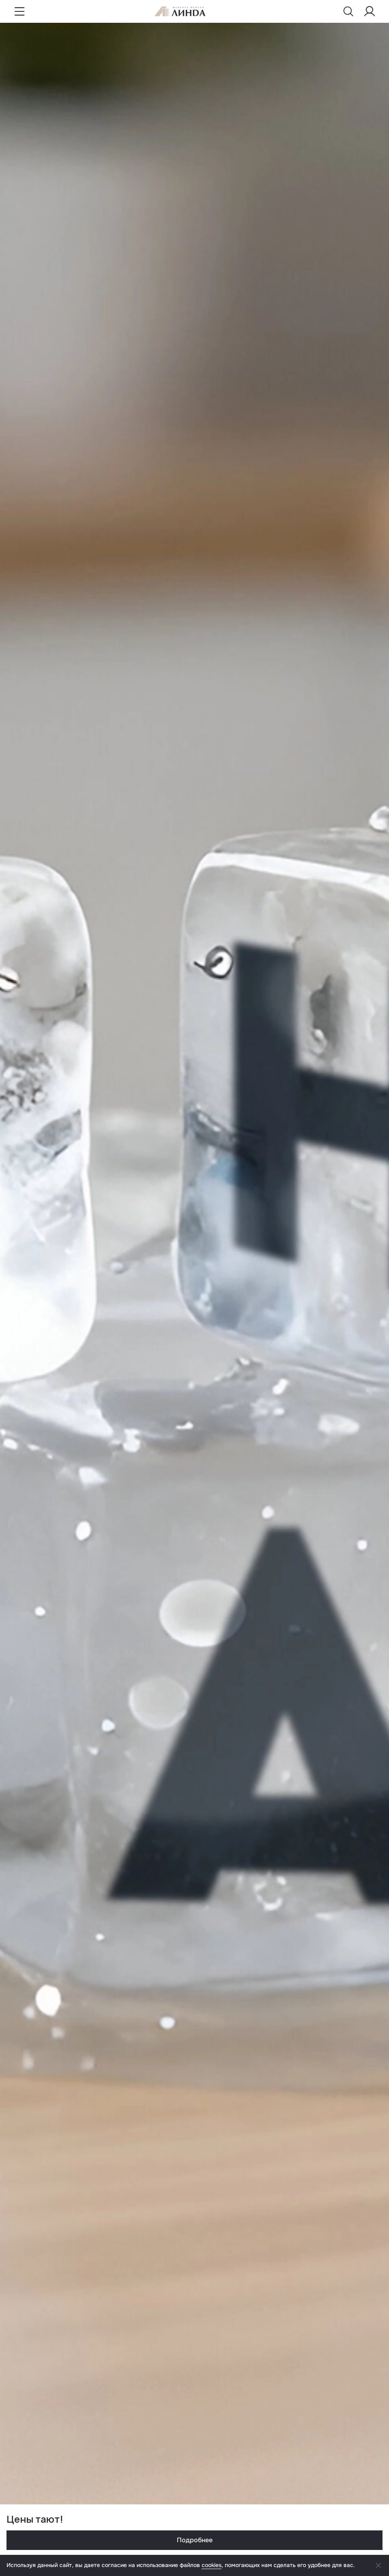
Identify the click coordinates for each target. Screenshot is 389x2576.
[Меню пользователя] (369, 11)
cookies (212, 2565)
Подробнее (195, 2540)
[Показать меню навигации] (19, 11)
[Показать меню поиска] (348, 11)
